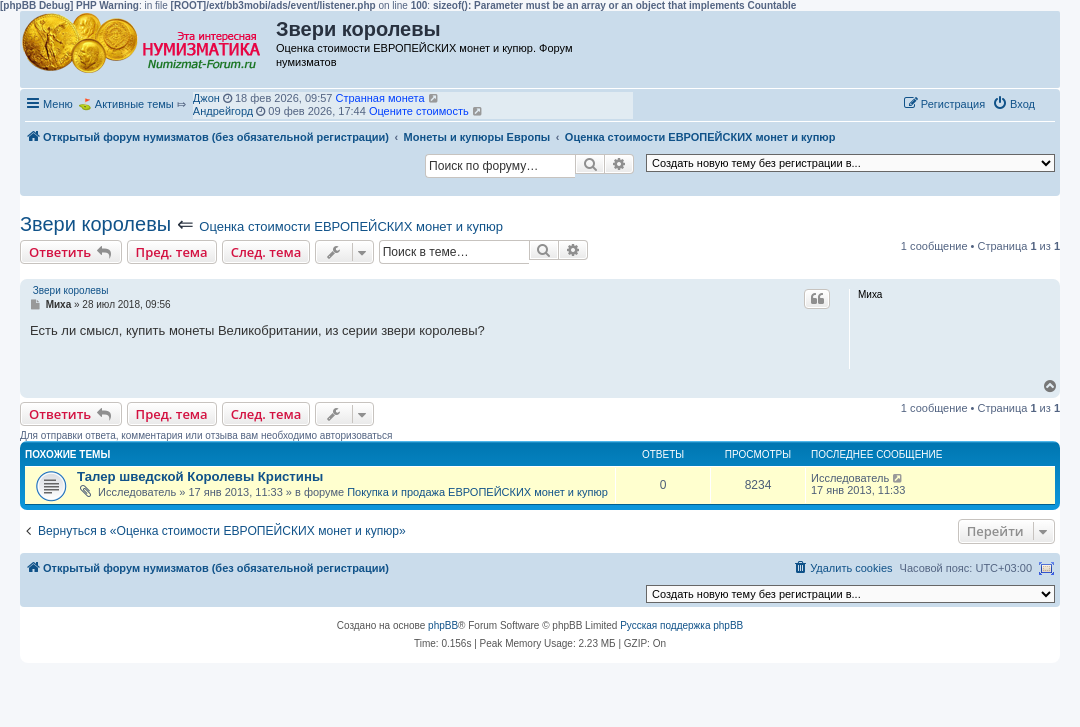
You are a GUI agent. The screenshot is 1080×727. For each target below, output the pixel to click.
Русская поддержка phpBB (681, 625)
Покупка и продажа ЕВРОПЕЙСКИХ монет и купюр (477, 492)
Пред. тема (172, 252)
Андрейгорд (223, 111)
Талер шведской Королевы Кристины (200, 476)
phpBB (443, 625)
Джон (206, 98)
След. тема (266, 252)
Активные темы (134, 104)
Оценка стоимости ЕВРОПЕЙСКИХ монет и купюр (351, 226)
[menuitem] (1013, 104)
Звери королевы (95, 224)
